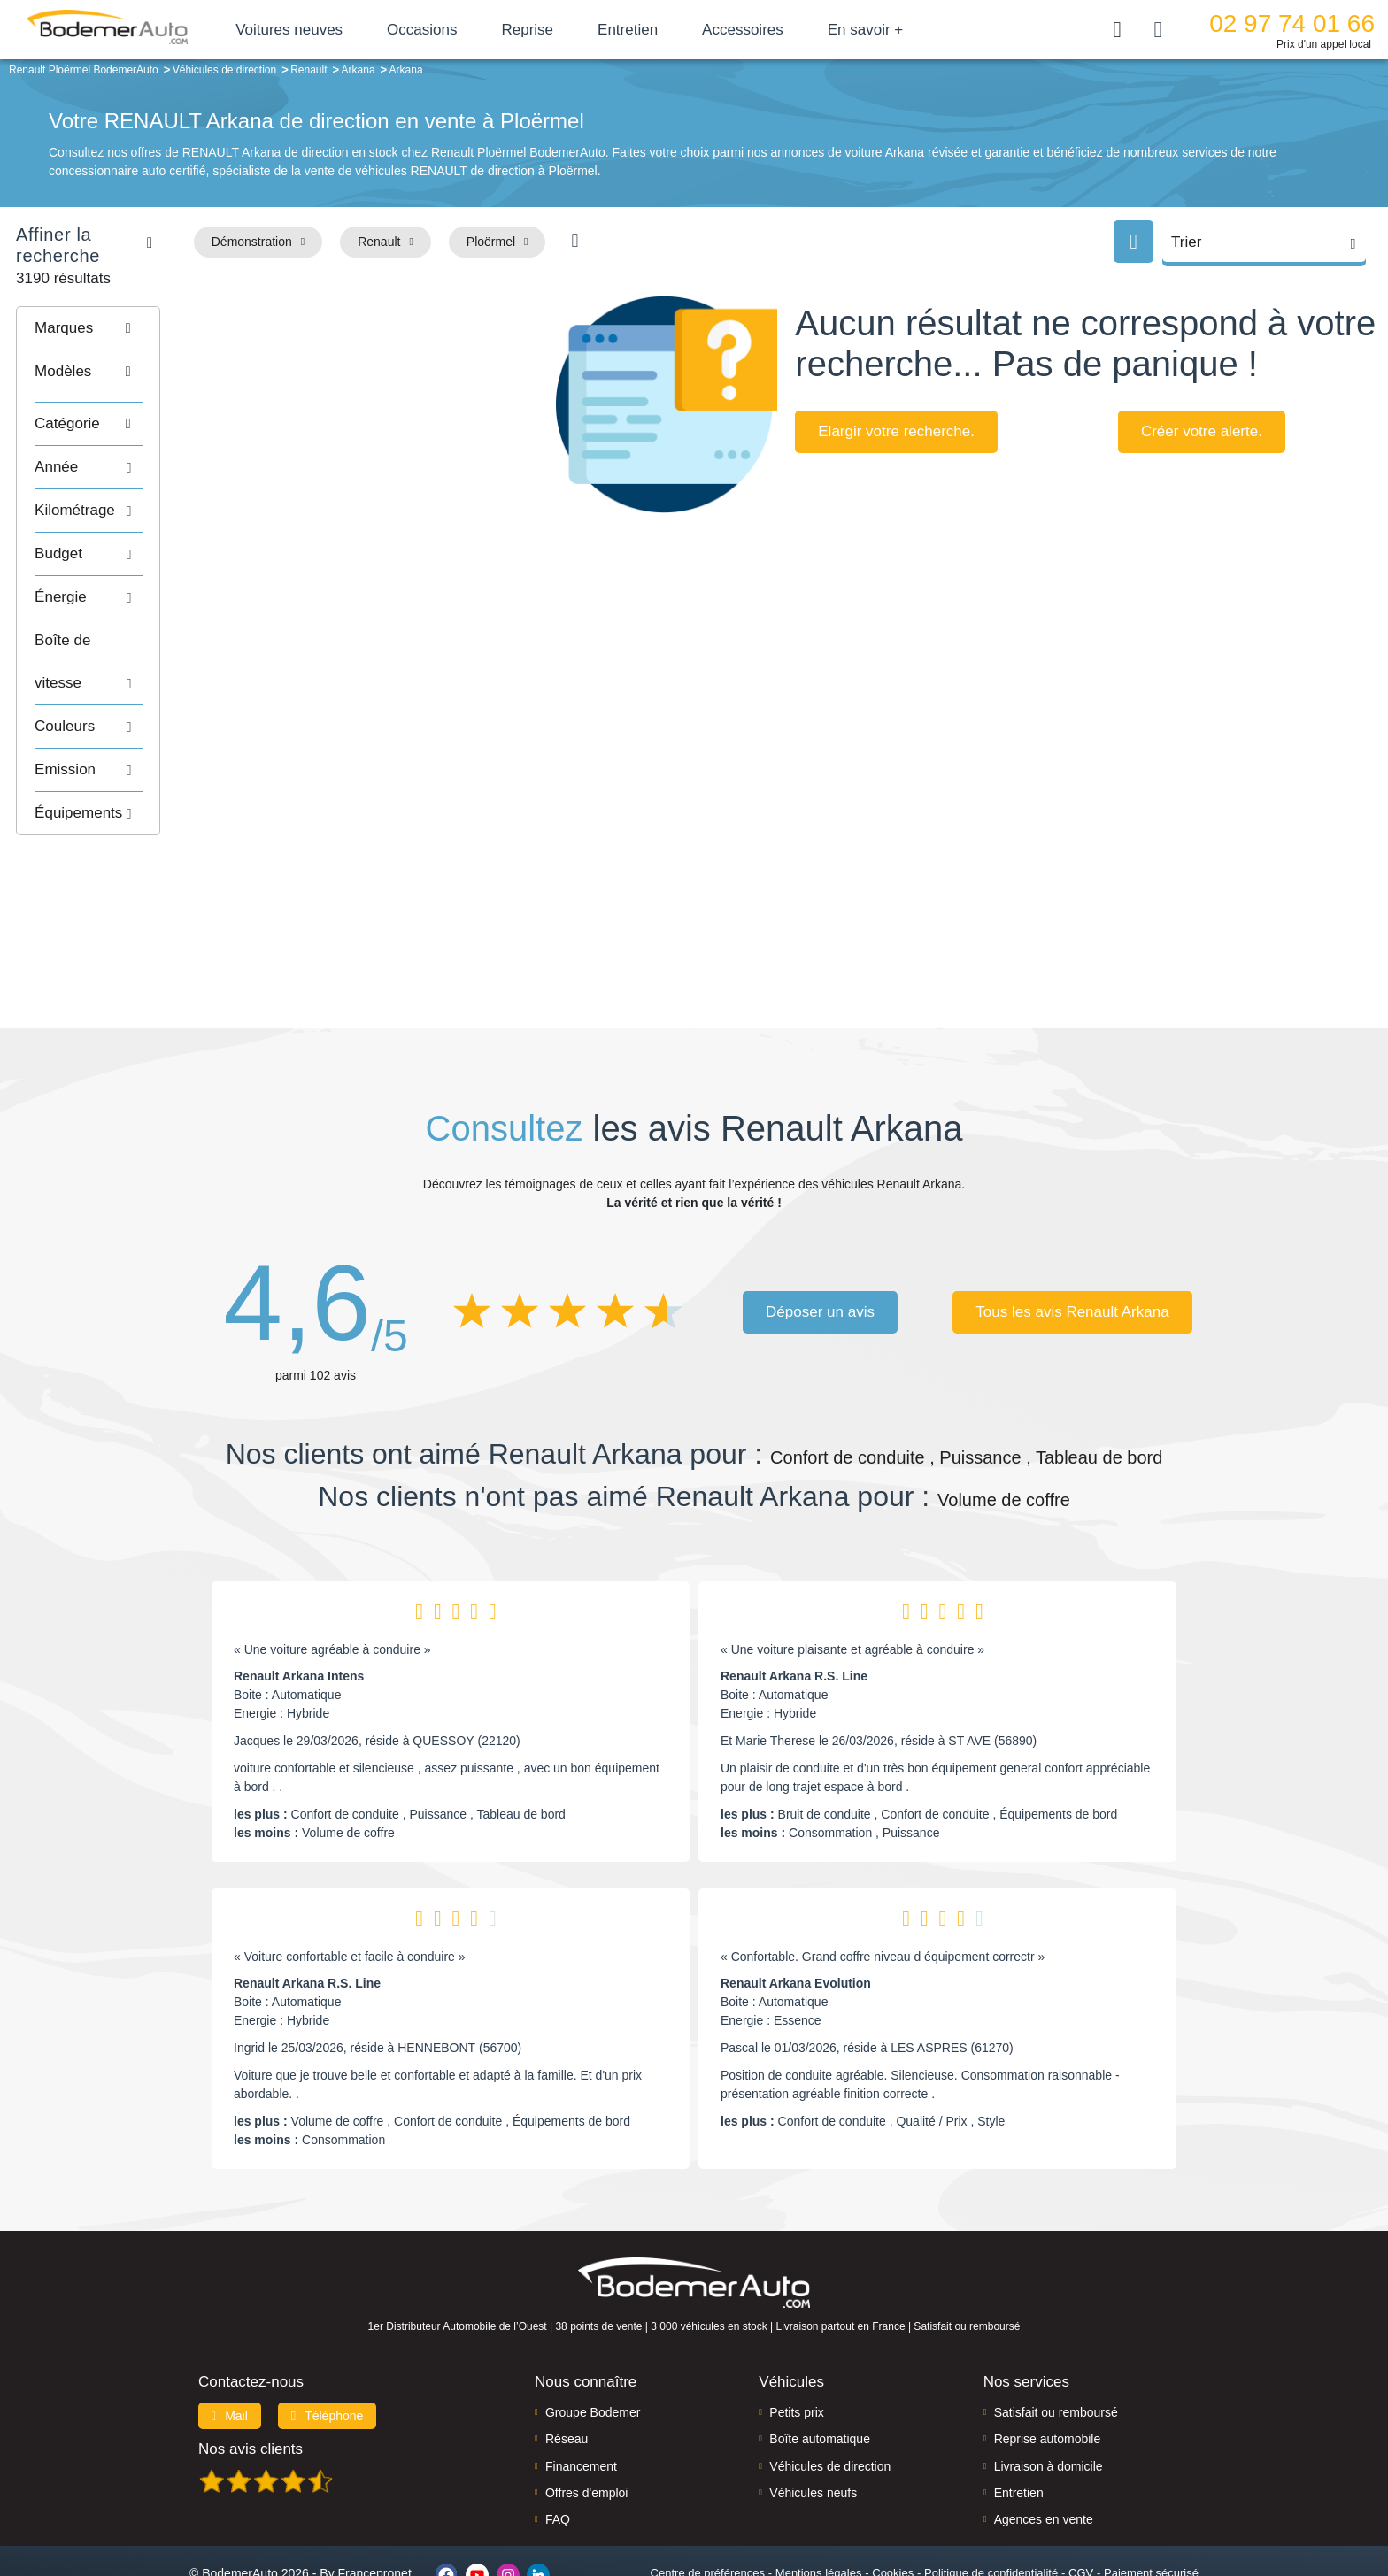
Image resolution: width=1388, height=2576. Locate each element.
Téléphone (327, 2345)
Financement (581, 2395)
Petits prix (796, 2341)
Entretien (664, 29)
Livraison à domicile (1048, 2395)
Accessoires (779, 29)
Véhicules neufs (813, 2422)
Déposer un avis (820, 1241)
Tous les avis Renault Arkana (1071, 1241)
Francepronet (375, 2503)
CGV (1080, 2502)
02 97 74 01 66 (1292, 23)
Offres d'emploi (586, 2422)
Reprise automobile (1047, 2369)
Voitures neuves (325, 29)
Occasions (458, 29)
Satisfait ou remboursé (1056, 2341)
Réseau (566, 2369)
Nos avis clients (250, 2378)
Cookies (893, 2502)
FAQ (557, 2449)
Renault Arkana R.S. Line (794, 1606)
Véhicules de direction (830, 2395)
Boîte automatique (819, 2369)
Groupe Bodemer (592, 2341)
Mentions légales (818, 2502)
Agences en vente (1043, 2449)
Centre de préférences (708, 2502)
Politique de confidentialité (991, 2502)
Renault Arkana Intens (299, 1606)
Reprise (563, 29)
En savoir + (902, 29)
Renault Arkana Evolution (796, 1913)
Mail (230, 2345)
